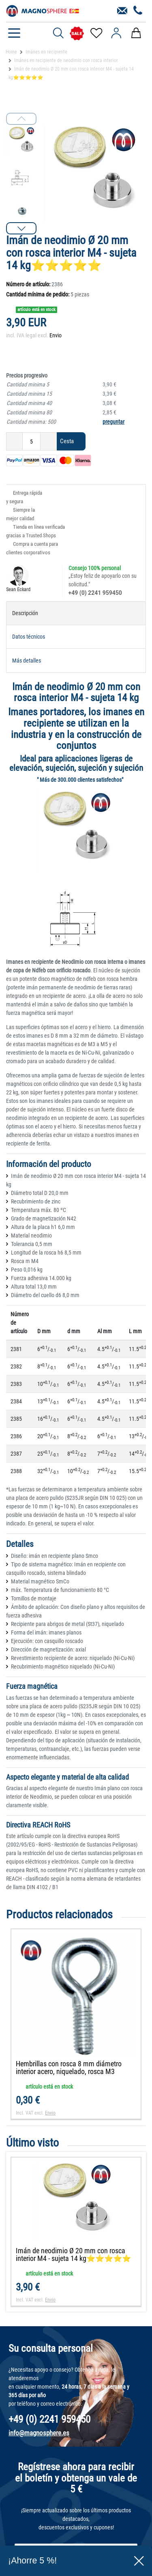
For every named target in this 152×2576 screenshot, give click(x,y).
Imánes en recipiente (46, 52)
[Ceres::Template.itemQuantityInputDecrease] (14, 441)
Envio (55, 335)
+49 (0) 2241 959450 (95, 593)
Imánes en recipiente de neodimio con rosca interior (66, 60)
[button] (21, 228)
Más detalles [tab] (26, 660)
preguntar (113, 421)
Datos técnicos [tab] (28, 636)
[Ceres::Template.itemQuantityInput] (31, 441)
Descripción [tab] (25, 613)
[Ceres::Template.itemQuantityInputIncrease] (49, 441)
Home (11, 52)
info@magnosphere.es (39, 2433)
